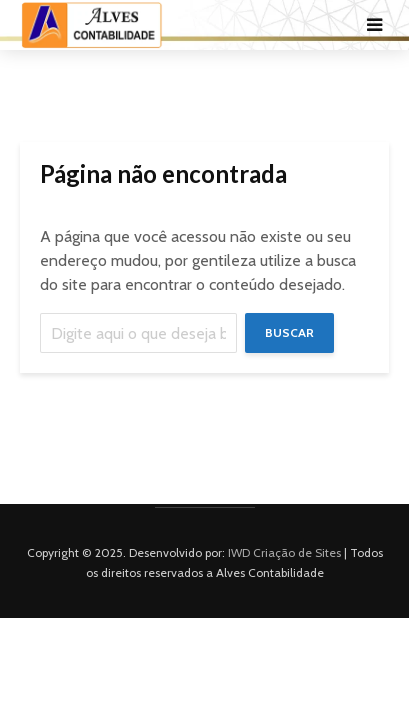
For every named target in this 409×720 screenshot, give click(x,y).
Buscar (289, 332)
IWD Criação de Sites (284, 552)
